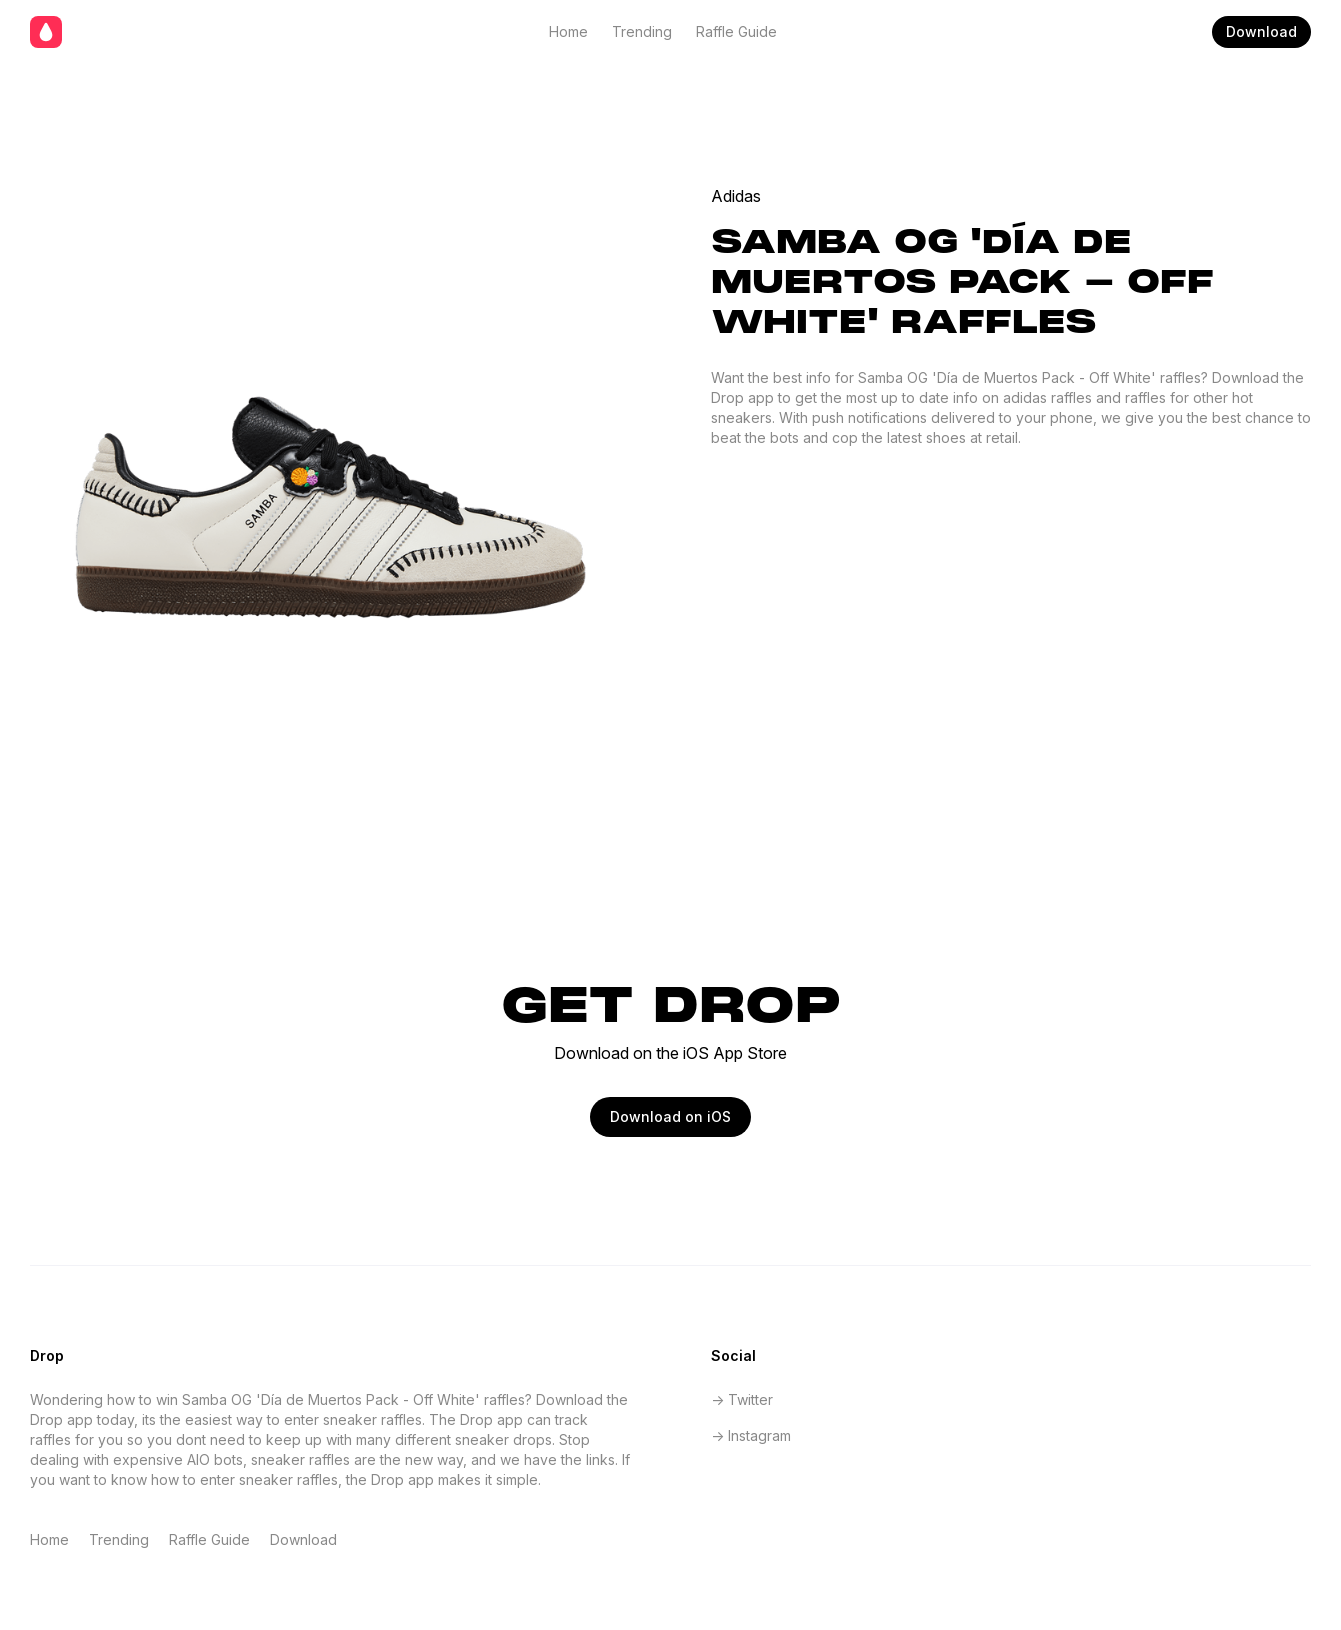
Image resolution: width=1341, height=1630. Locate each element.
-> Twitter (742, 1399)
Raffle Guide (736, 31)
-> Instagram (751, 1435)
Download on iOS (670, 1116)
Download (1261, 31)
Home (568, 31)
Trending (642, 31)
